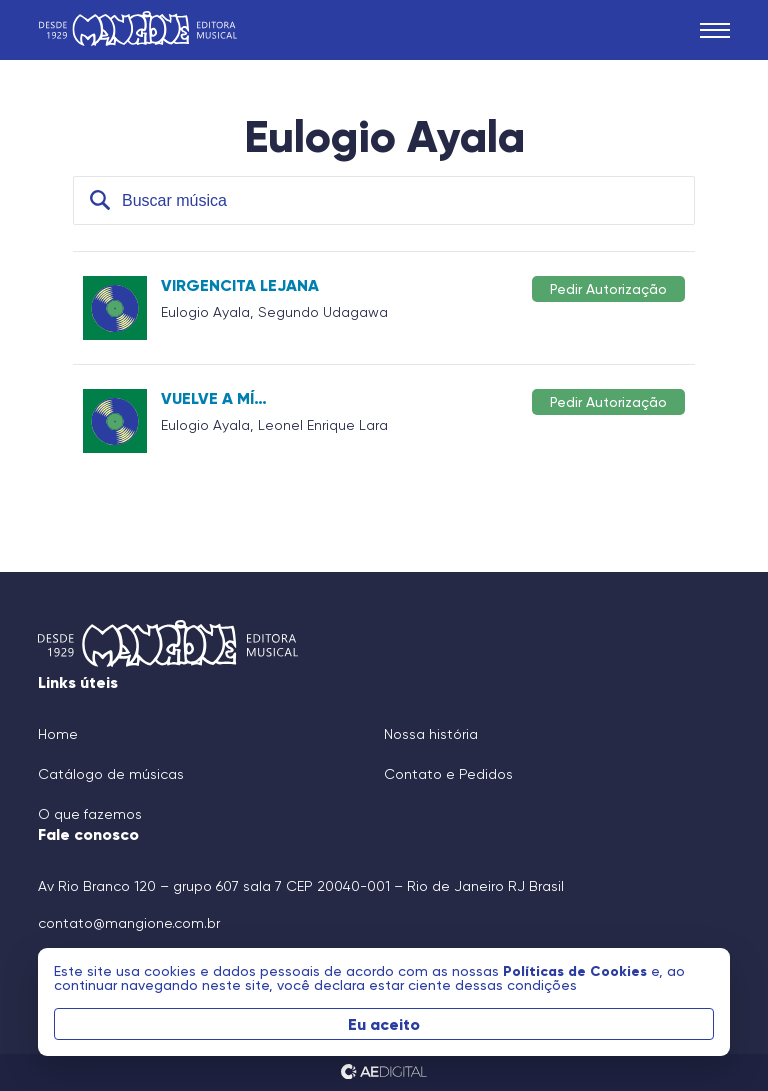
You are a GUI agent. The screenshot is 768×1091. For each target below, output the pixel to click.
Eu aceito (384, 1024)
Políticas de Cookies (577, 971)
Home (58, 734)
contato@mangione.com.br (129, 923)
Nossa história (431, 734)
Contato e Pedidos (448, 774)
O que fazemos (90, 814)
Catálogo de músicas (111, 774)
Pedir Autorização (608, 288)
